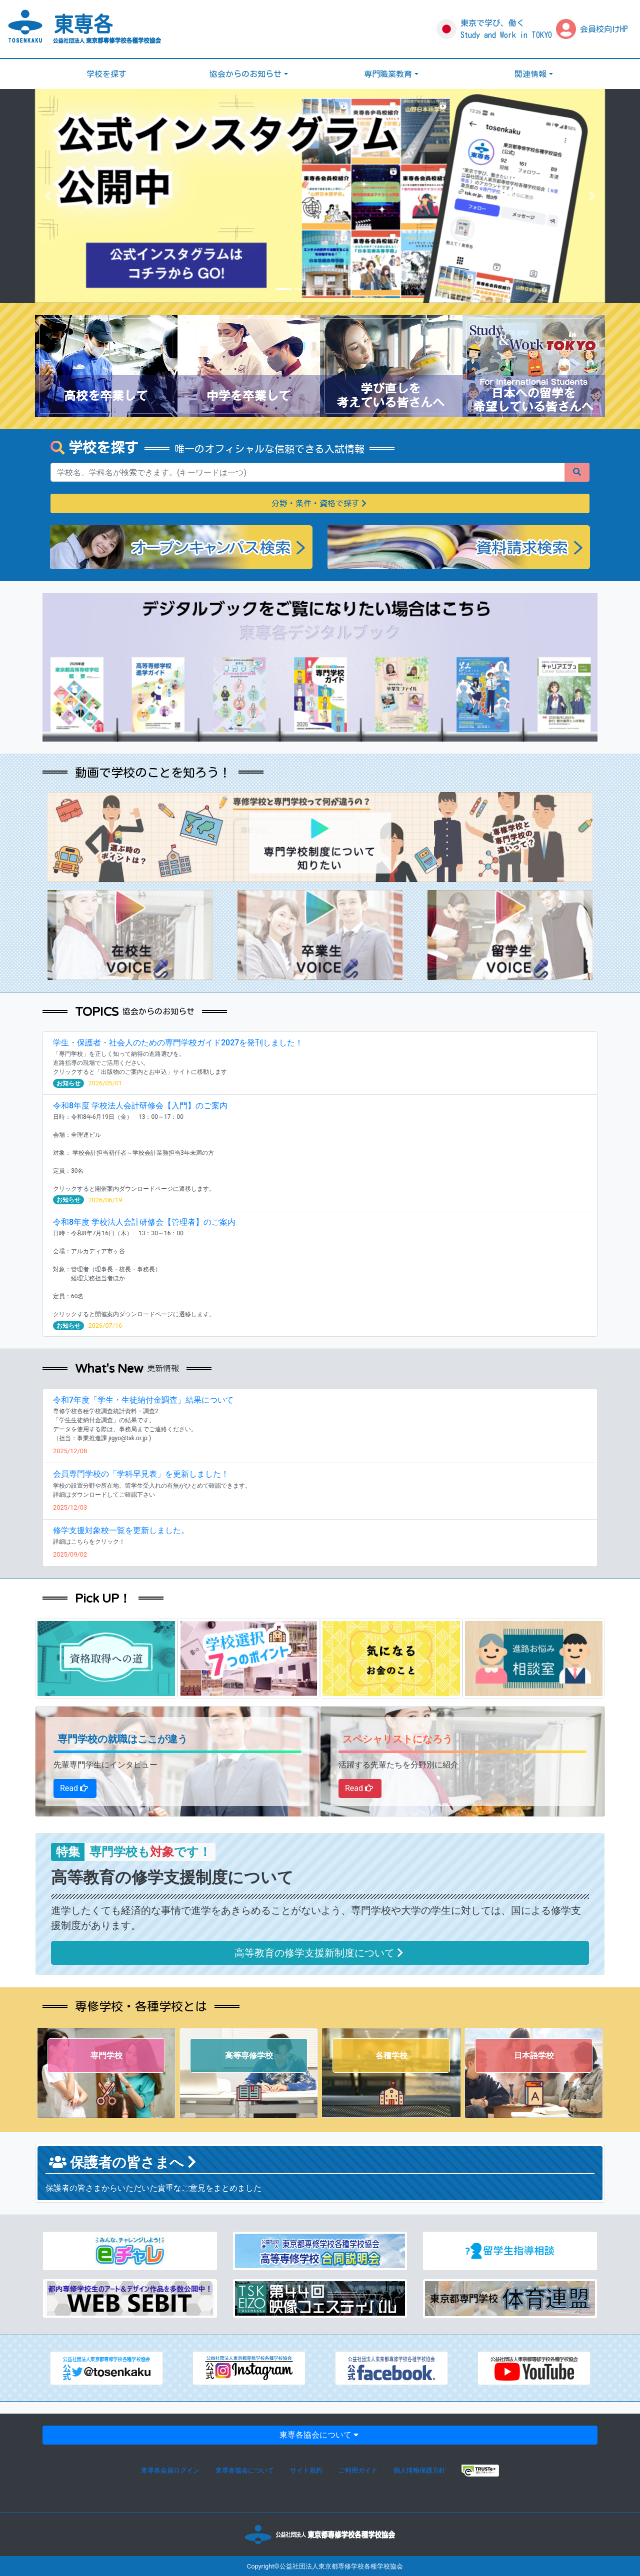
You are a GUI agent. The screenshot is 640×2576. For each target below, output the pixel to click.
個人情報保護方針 (420, 2470)
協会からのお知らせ (246, 74)
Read (75, 1788)
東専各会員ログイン (170, 2470)
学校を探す (106, 74)
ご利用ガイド (358, 2470)
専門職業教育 (388, 74)
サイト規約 (306, 2470)
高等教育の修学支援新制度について (320, 1953)
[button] (48, 196)
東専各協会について (320, 2435)
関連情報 (530, 74)
